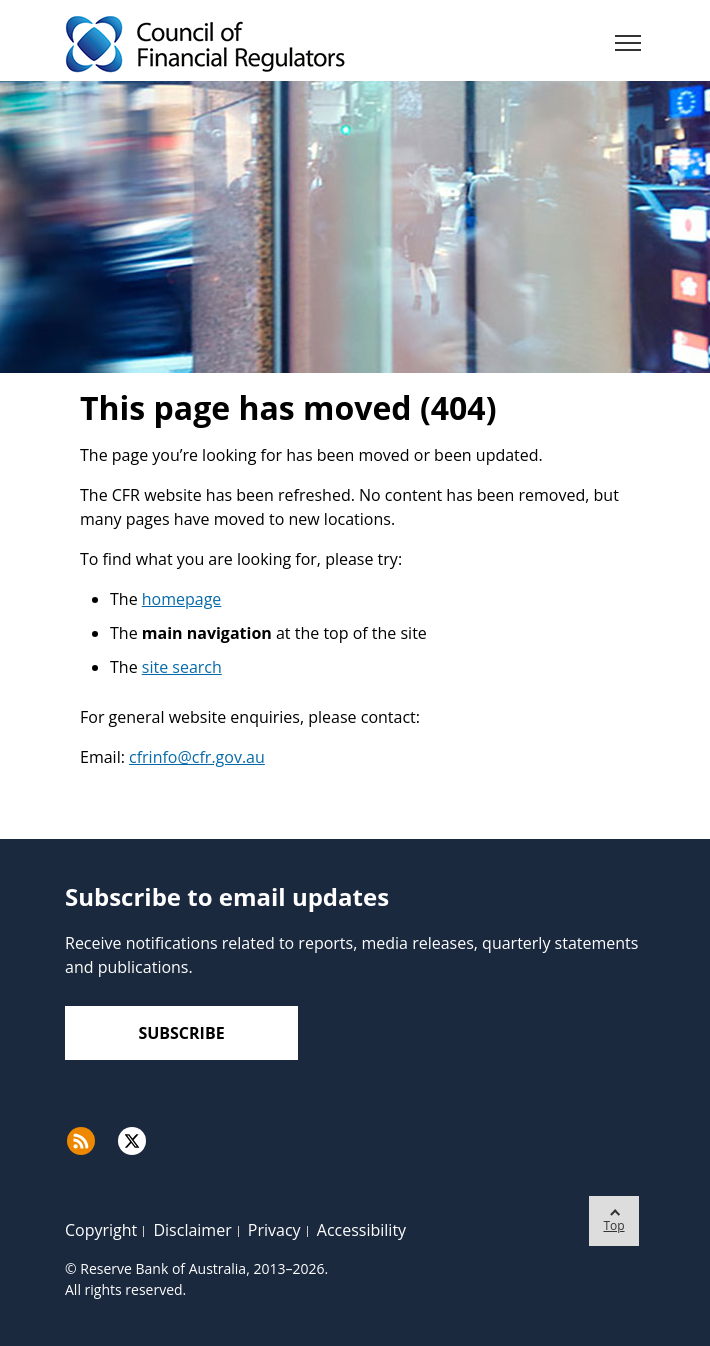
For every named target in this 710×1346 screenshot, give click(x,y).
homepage (182, 599)
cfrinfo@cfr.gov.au (197, 757)
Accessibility (361, 1230)
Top (614, 1215)
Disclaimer (192, 1230)
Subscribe (181, 1033)
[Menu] (628, 47)
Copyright (101, 1230)
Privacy (274, 1230)
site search (182, 667)
